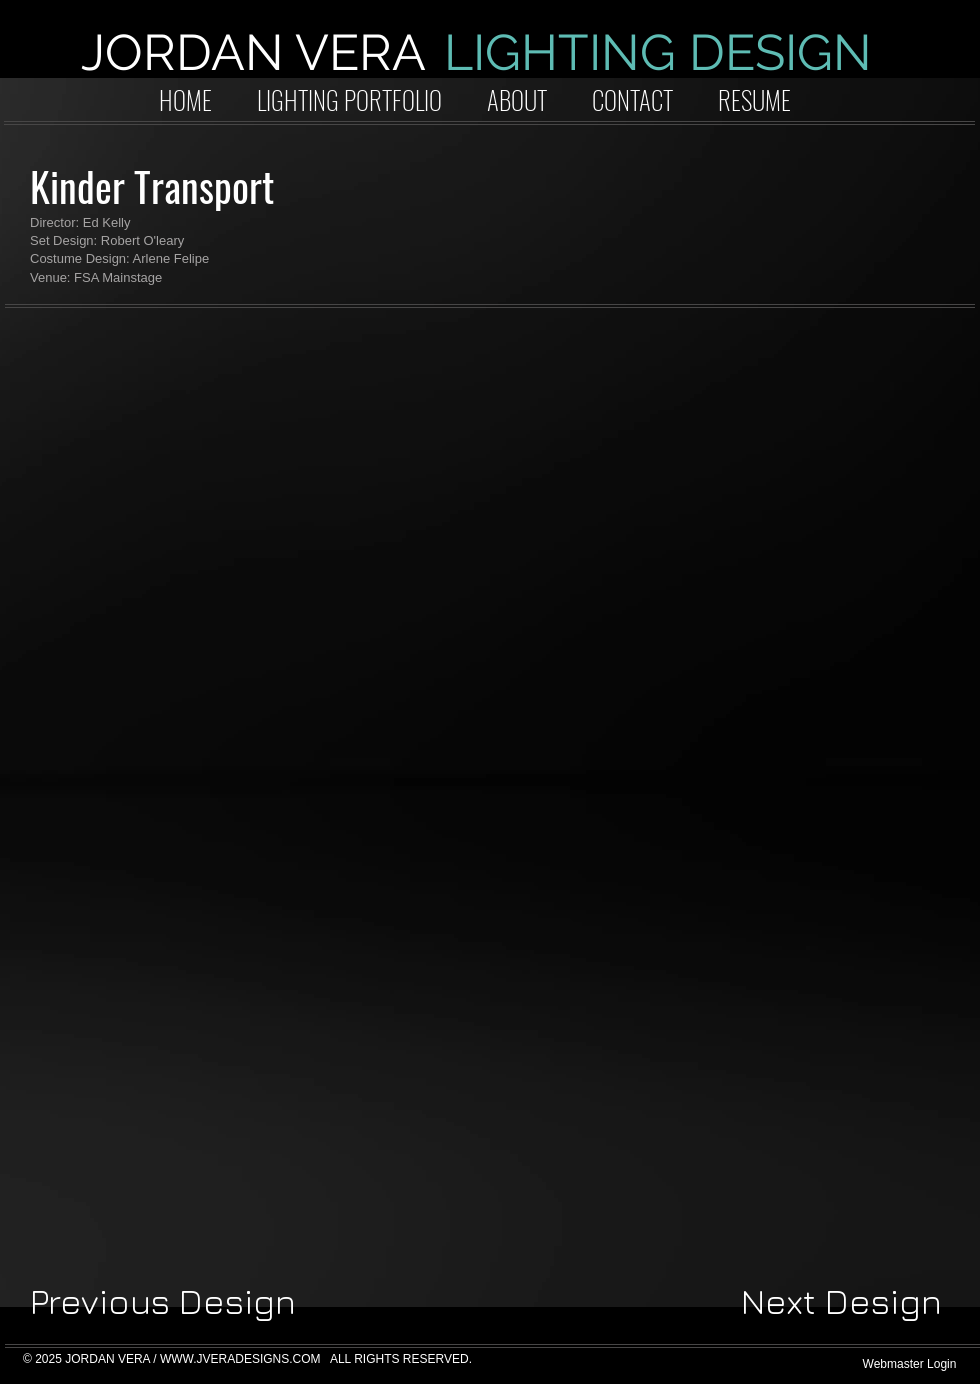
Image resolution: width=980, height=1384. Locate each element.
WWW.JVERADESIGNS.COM (240, 1359)
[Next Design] (841, 1302)
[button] (179, 477)
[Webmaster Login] (909, 1364)
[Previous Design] (163, 1302)
